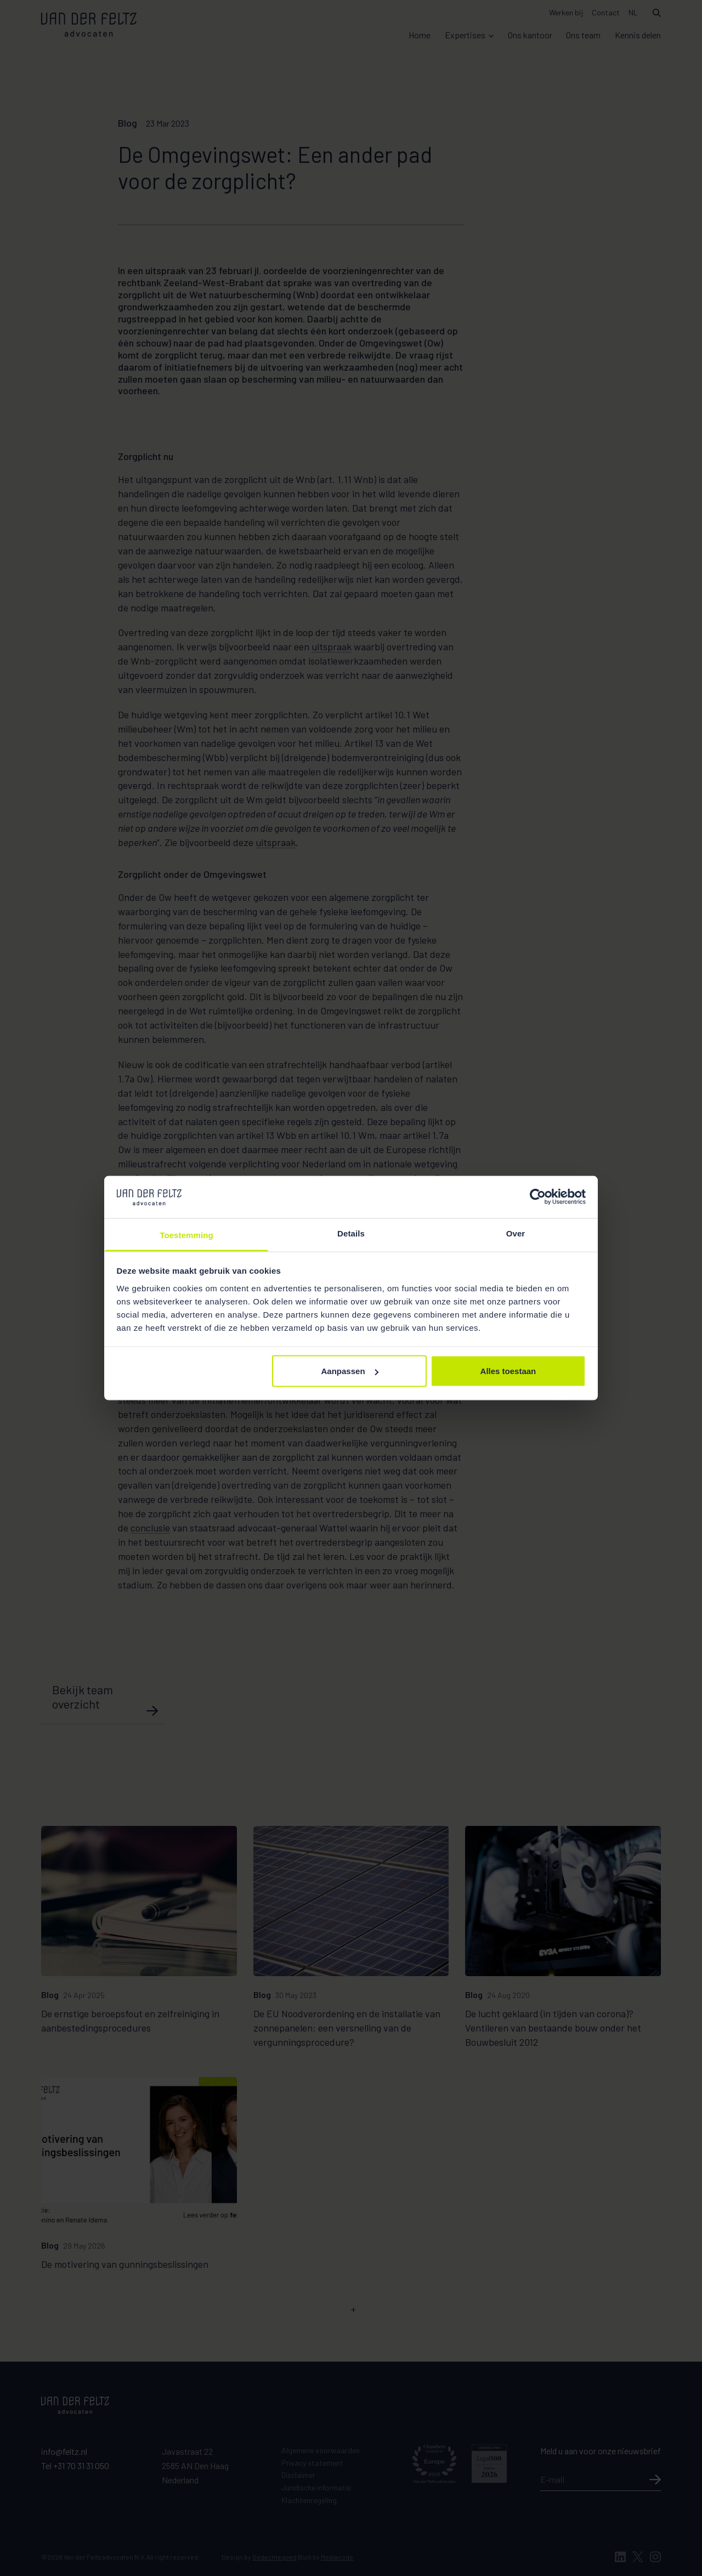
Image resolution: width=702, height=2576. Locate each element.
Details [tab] (351, 1233)
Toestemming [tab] (186, 1234)
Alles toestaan (508, 1371)
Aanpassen (349, 1371)
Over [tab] (515, 1233)
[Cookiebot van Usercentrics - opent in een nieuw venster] (538, 1197)
